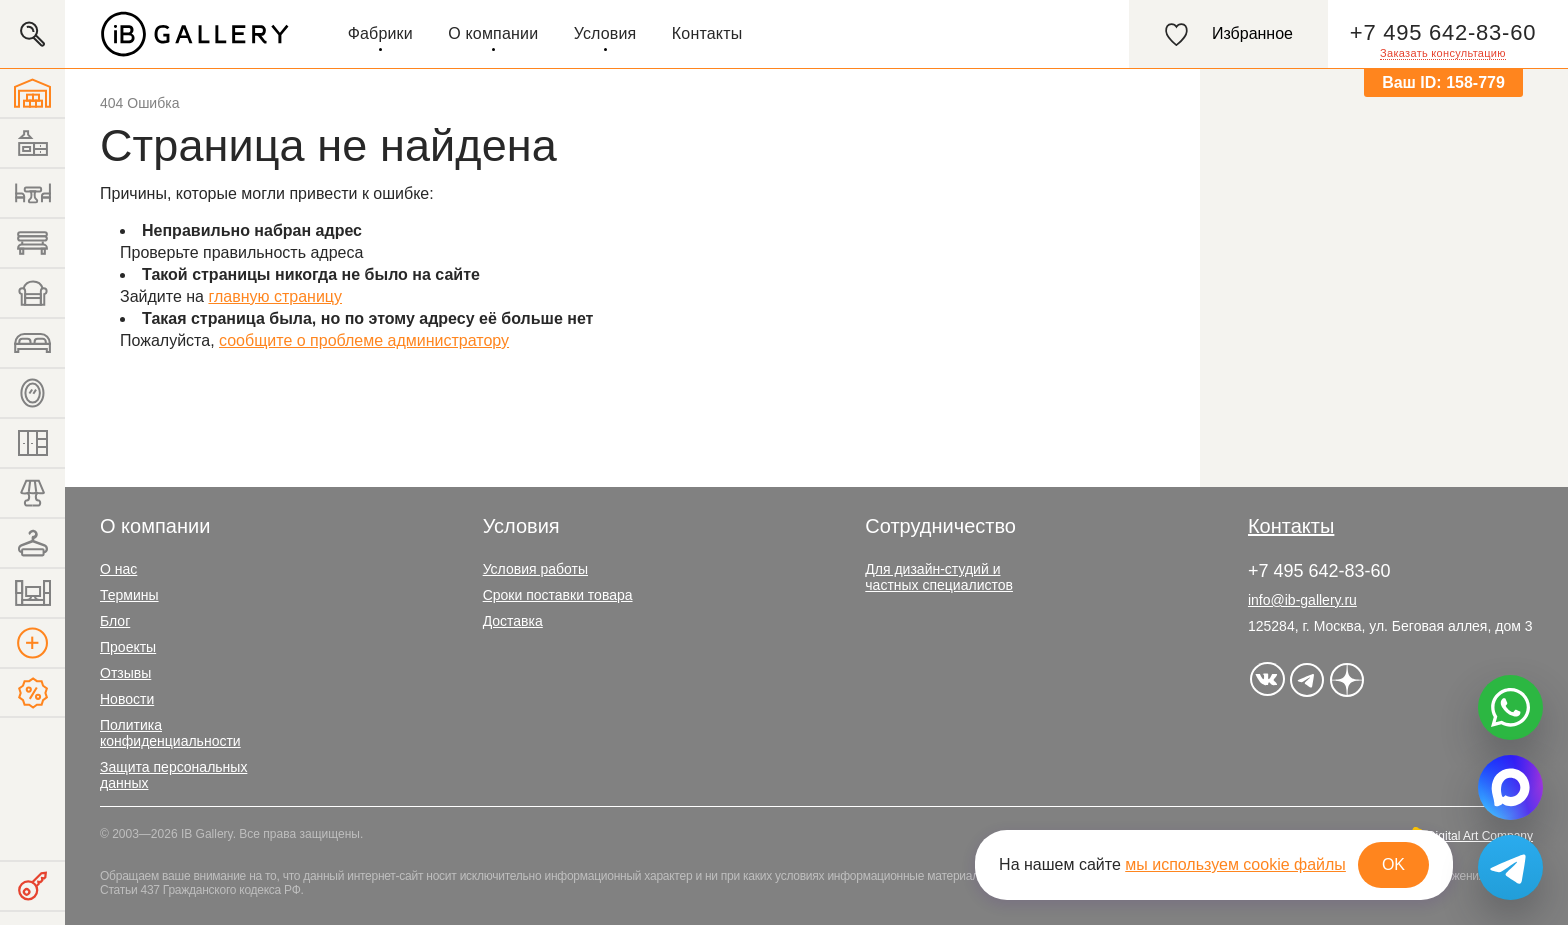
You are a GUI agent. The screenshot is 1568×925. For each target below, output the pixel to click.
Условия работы (535, 569)
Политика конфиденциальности (170, 733)
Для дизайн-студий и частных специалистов (939, 577)
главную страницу (275, 296)
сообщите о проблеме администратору (364, 340)
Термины (129, 595)
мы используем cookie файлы (1235, 864)
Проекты (128, 647)
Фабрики (380, 33)
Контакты (707, 33)
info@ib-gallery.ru (1302, 600)
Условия (605, 33)
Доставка (513, 621)
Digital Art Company (1480, 836)
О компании (493, 33)
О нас (118, 569)
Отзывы (125, 673)
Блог (115, 621)
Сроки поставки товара (558, 595)
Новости (127, 699)
